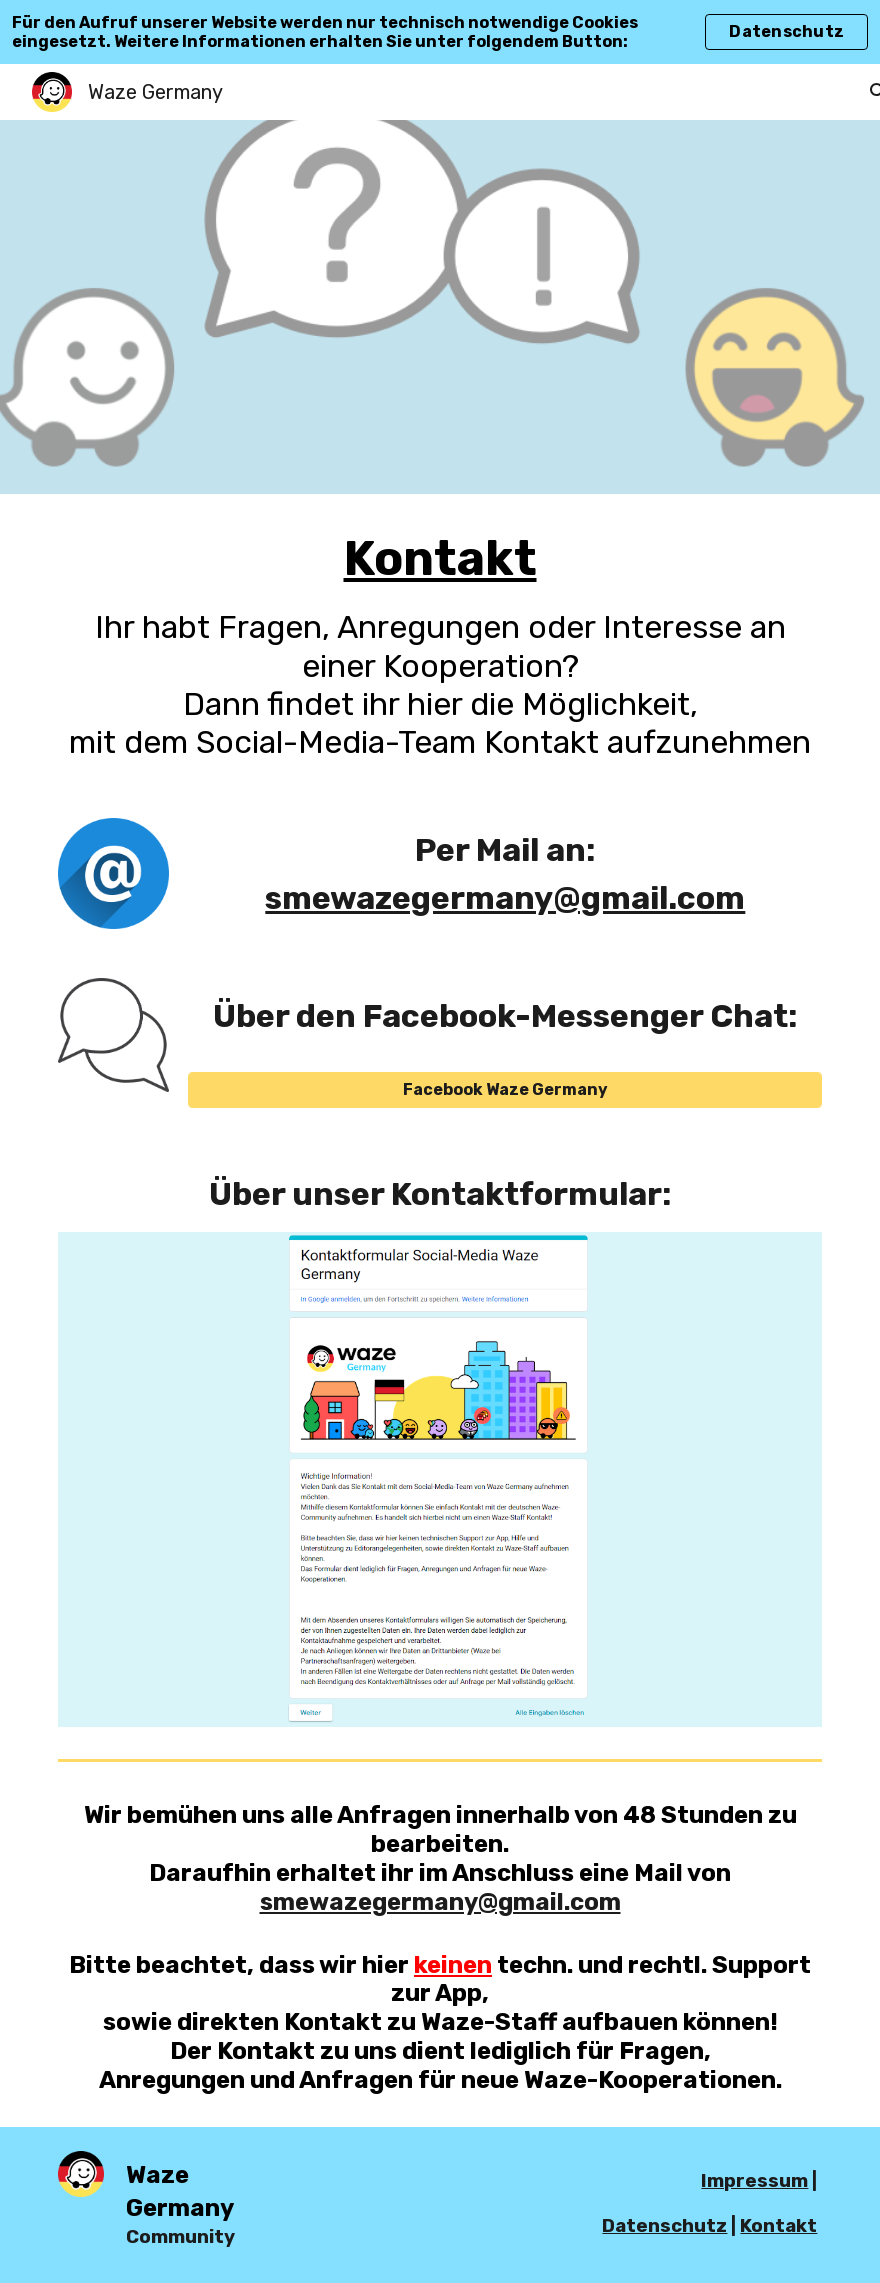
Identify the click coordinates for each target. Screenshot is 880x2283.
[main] (440, 644)
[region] (440, 32)
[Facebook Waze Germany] (505, 1089)
